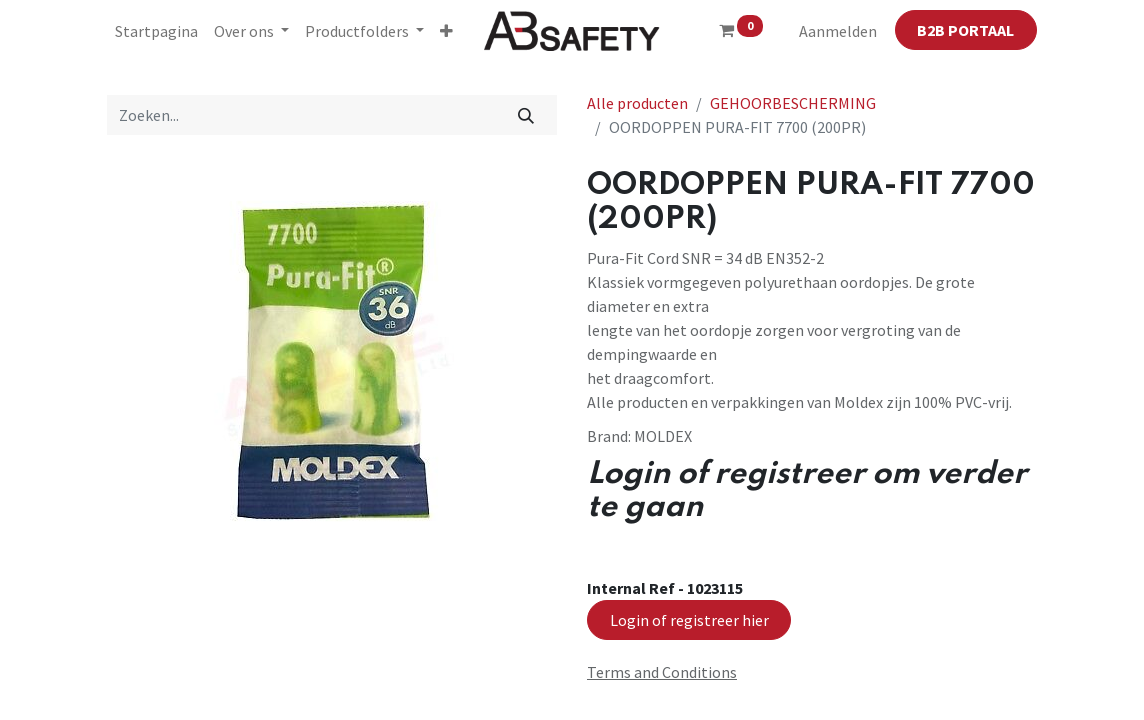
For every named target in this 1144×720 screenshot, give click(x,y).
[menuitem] (156, 31)
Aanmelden (838, 31)
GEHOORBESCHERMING (793, 103)
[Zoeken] (526, 115)
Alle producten (637, 103)
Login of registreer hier (689, 620)
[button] (446, 31)
